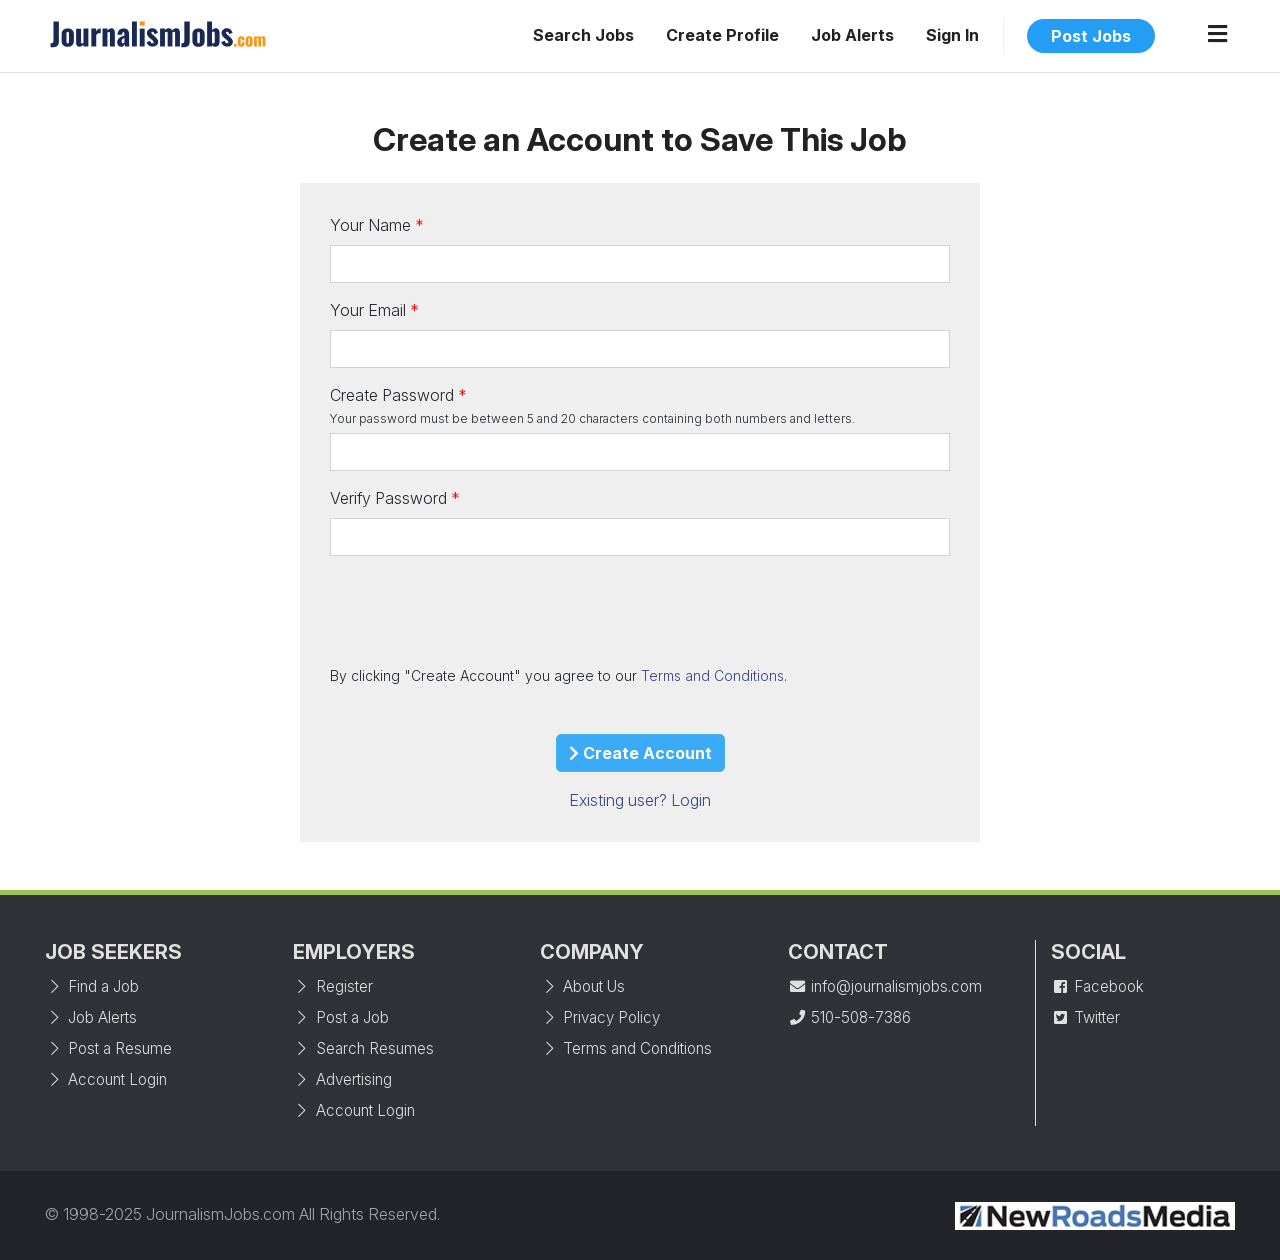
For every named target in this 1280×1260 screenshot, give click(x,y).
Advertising (342, 1079)
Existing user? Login (640, 800)
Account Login (106, 1079)
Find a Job (92, 986)
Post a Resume (108, 1048)
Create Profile (722, 35)
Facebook (1097, 986)
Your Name (370, 225)
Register (333, 986)
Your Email (368, 310)
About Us (582, 986)
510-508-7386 (849, 1017)
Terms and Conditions (712, 675)
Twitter (1085, 1017)
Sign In (952, 35)
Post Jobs (1091, 36)
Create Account (640, 753)
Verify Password (388, 498)
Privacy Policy (600, 1017)
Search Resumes (363, 1048)
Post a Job (341, 1017)
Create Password (392, 395)
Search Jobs (583, 35)
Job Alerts (852, 35)
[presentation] (482, 610)
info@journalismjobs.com (885, 986)
